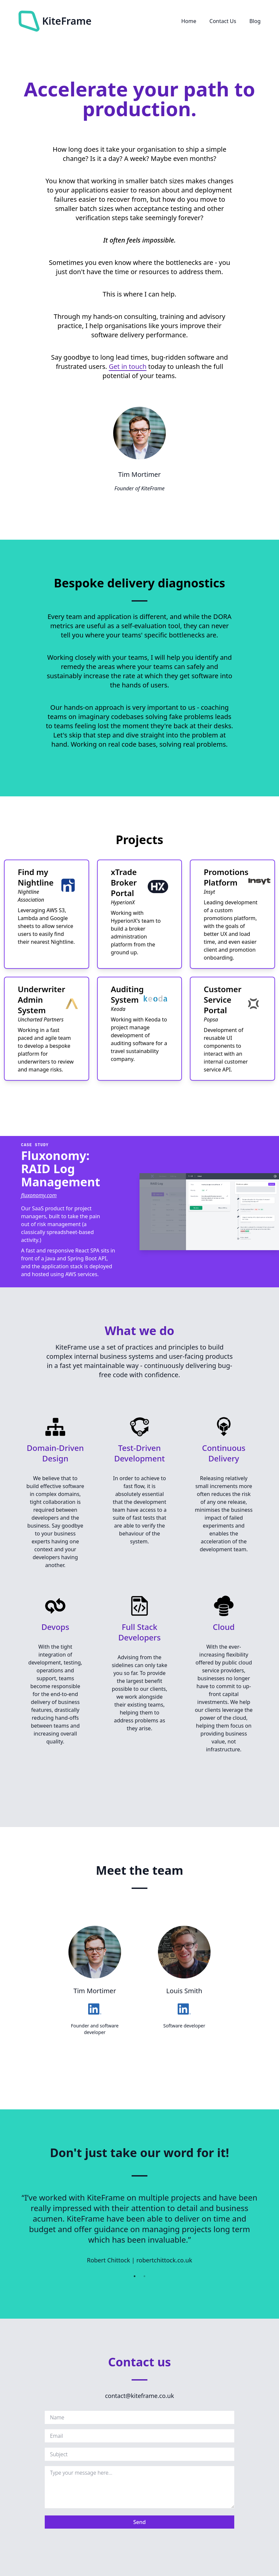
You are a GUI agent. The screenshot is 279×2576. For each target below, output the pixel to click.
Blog (255, 21)
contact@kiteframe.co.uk (139, 2396)
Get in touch (128, 366)
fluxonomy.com (39, 1195)
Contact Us (223, 21)
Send (139, 2522)
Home (188, 21)
